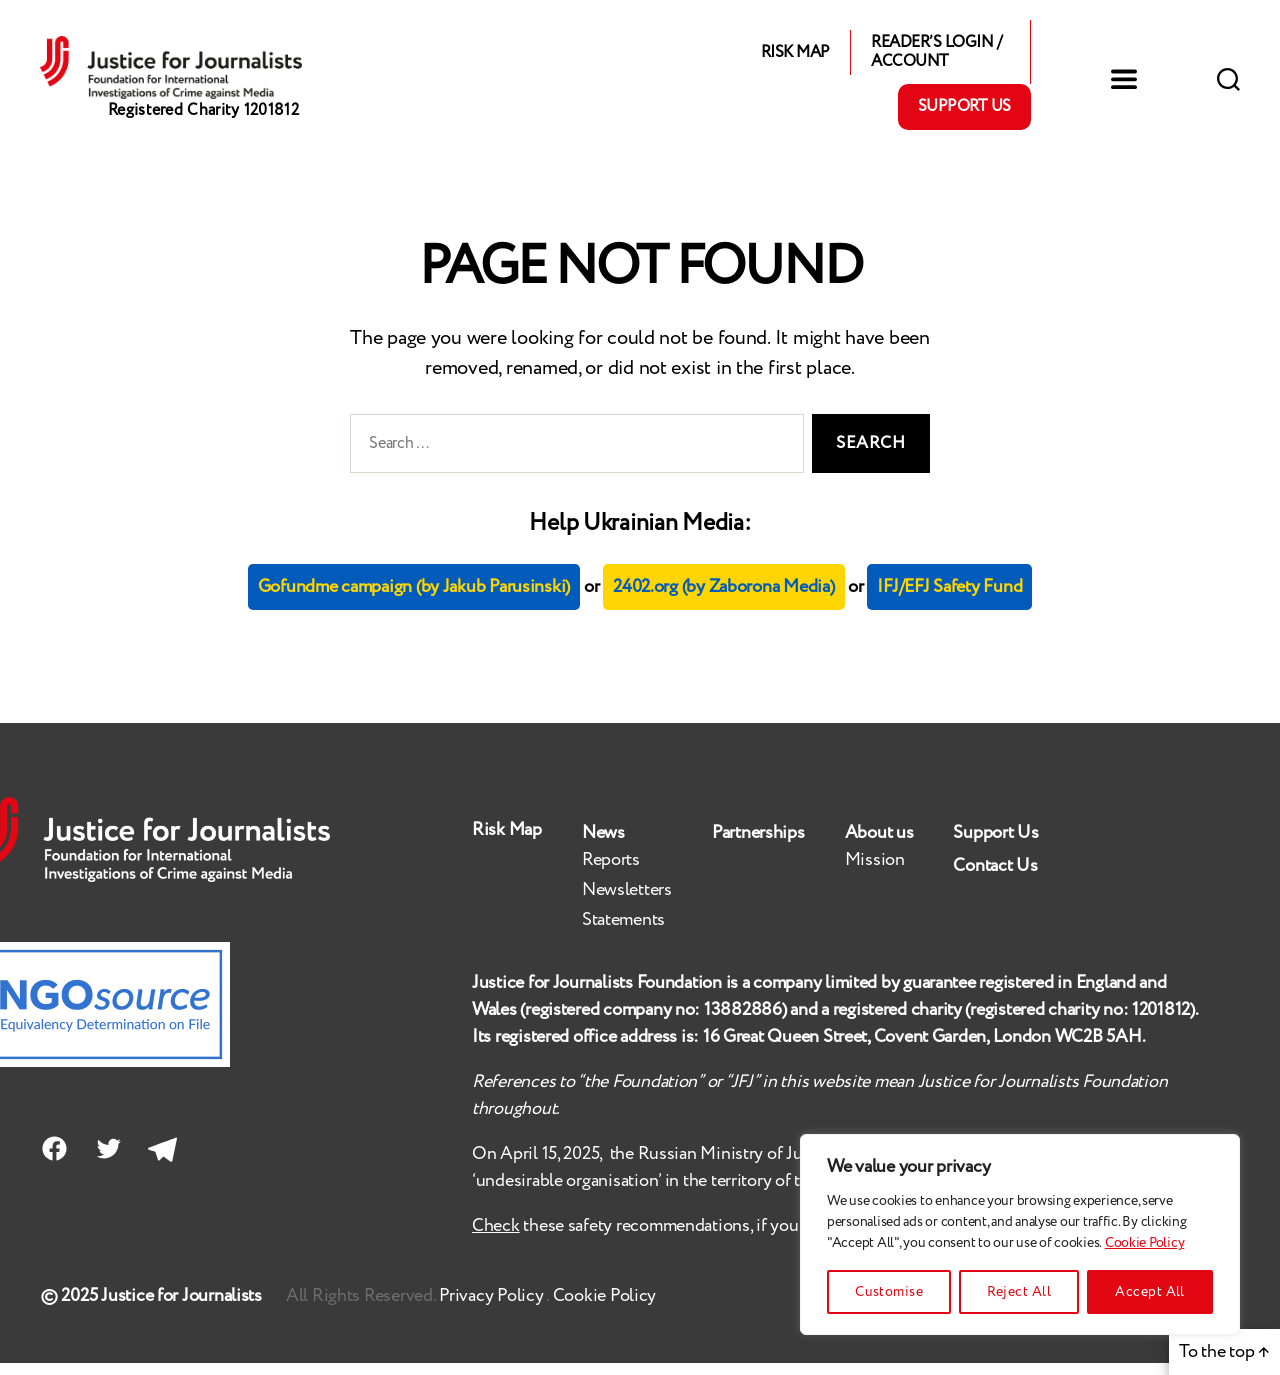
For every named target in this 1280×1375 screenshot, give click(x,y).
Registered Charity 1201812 (203, 129)
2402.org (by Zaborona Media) (723, 599)
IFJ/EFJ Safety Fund (949, 599)
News (603, 845)
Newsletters (627, 902)
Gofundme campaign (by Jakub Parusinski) (414, 599)
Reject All (1019, 1292)
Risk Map (795, 57)
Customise (889, 1292)
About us (879, 845)
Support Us (964, 112)
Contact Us (995, 878)
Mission (875, 872)
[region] (1020, 1234)
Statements (623, 932)
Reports (611, 872)
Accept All (1150, 1292)
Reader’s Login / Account (936, 58)
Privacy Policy (492, 1308)
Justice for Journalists (181, 1308)
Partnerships (758, 845)
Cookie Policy (1145, 1243)
